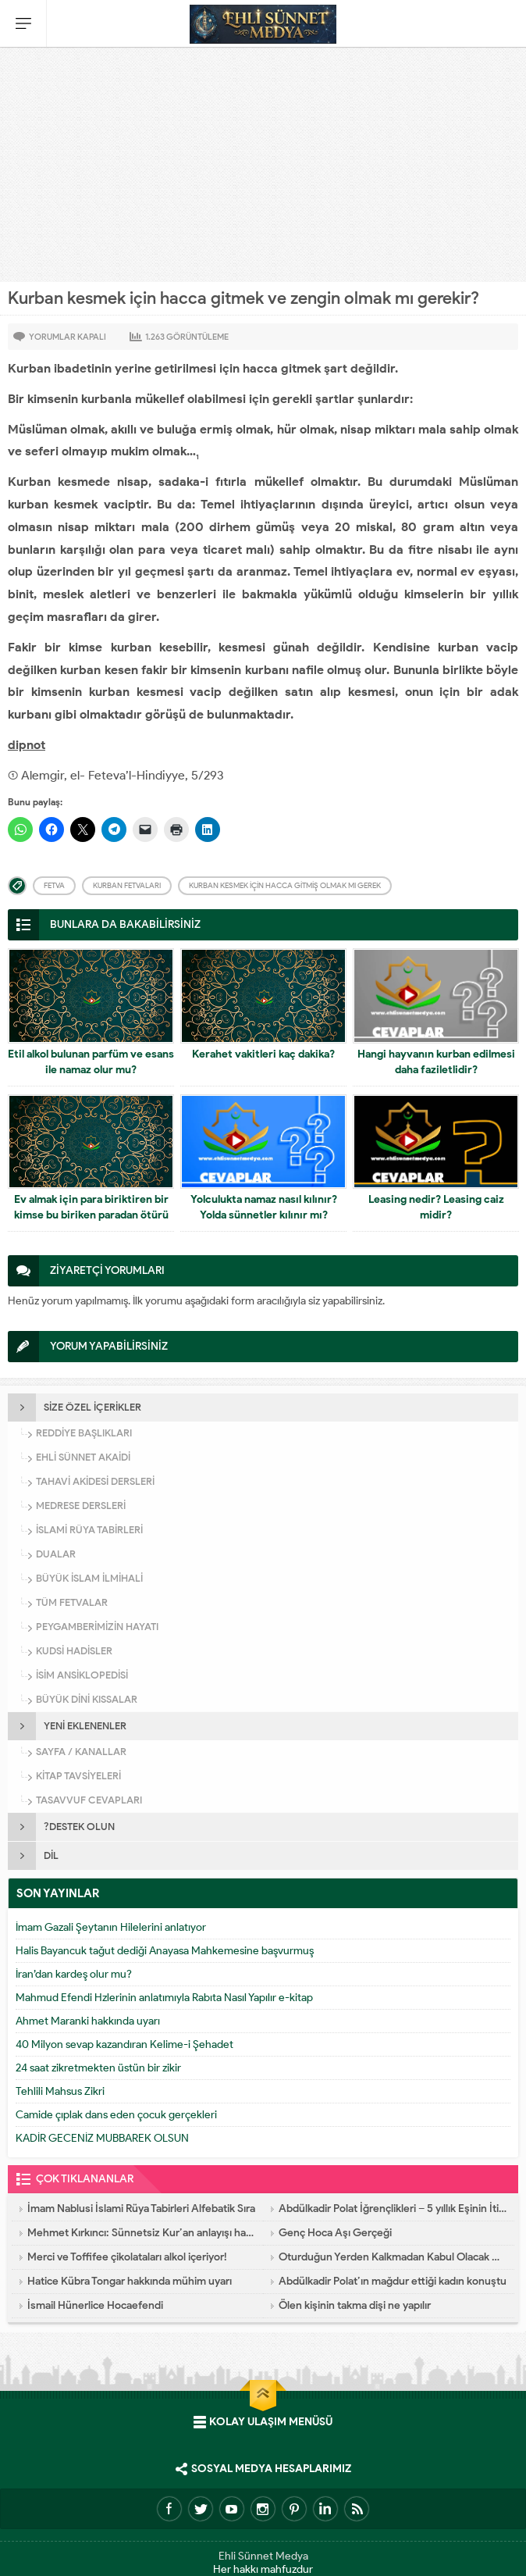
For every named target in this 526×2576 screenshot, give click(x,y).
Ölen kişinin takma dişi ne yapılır (355, 2305)
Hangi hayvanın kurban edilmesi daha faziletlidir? (436, 1061)
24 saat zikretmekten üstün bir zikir (98, 2068)
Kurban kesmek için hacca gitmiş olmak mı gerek (285, 885)
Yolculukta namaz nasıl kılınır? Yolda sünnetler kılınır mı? (263, 1207)
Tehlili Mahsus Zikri (60, 2091)
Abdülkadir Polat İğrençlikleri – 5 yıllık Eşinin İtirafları (392, 2208)
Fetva (54, 885)
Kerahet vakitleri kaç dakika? (263, 1054)
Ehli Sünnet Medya (263, 2556)
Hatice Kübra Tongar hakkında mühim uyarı (129, 2281)
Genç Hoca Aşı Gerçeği (335, 2232)
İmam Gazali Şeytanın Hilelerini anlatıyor (111, 1927)
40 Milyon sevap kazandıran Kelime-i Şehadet (124, 2044)
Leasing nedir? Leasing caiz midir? (436, 1207)
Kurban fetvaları (127, 885)
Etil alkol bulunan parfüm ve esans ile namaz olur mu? (91, 1061)
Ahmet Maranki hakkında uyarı (88, 2021)
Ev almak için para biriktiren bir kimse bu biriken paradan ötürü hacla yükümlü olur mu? (91, 1215)
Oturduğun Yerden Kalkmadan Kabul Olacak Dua (392, 2257)
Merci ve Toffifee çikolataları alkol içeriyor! (127, 2257)
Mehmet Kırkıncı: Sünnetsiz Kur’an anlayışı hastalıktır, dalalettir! (141, 2232)
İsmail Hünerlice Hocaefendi (95, 2305)
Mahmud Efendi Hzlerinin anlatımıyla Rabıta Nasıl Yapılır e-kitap (164, 1997)
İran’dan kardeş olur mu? (74, 1974)
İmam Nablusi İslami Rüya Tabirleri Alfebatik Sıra (141, 2208)
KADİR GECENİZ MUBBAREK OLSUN (102, 2138)
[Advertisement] (263, 164)
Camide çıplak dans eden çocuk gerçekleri (116, 2114)
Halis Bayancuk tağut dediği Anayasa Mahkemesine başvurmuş (165, 1950)
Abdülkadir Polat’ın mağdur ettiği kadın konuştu (392, 2281)
